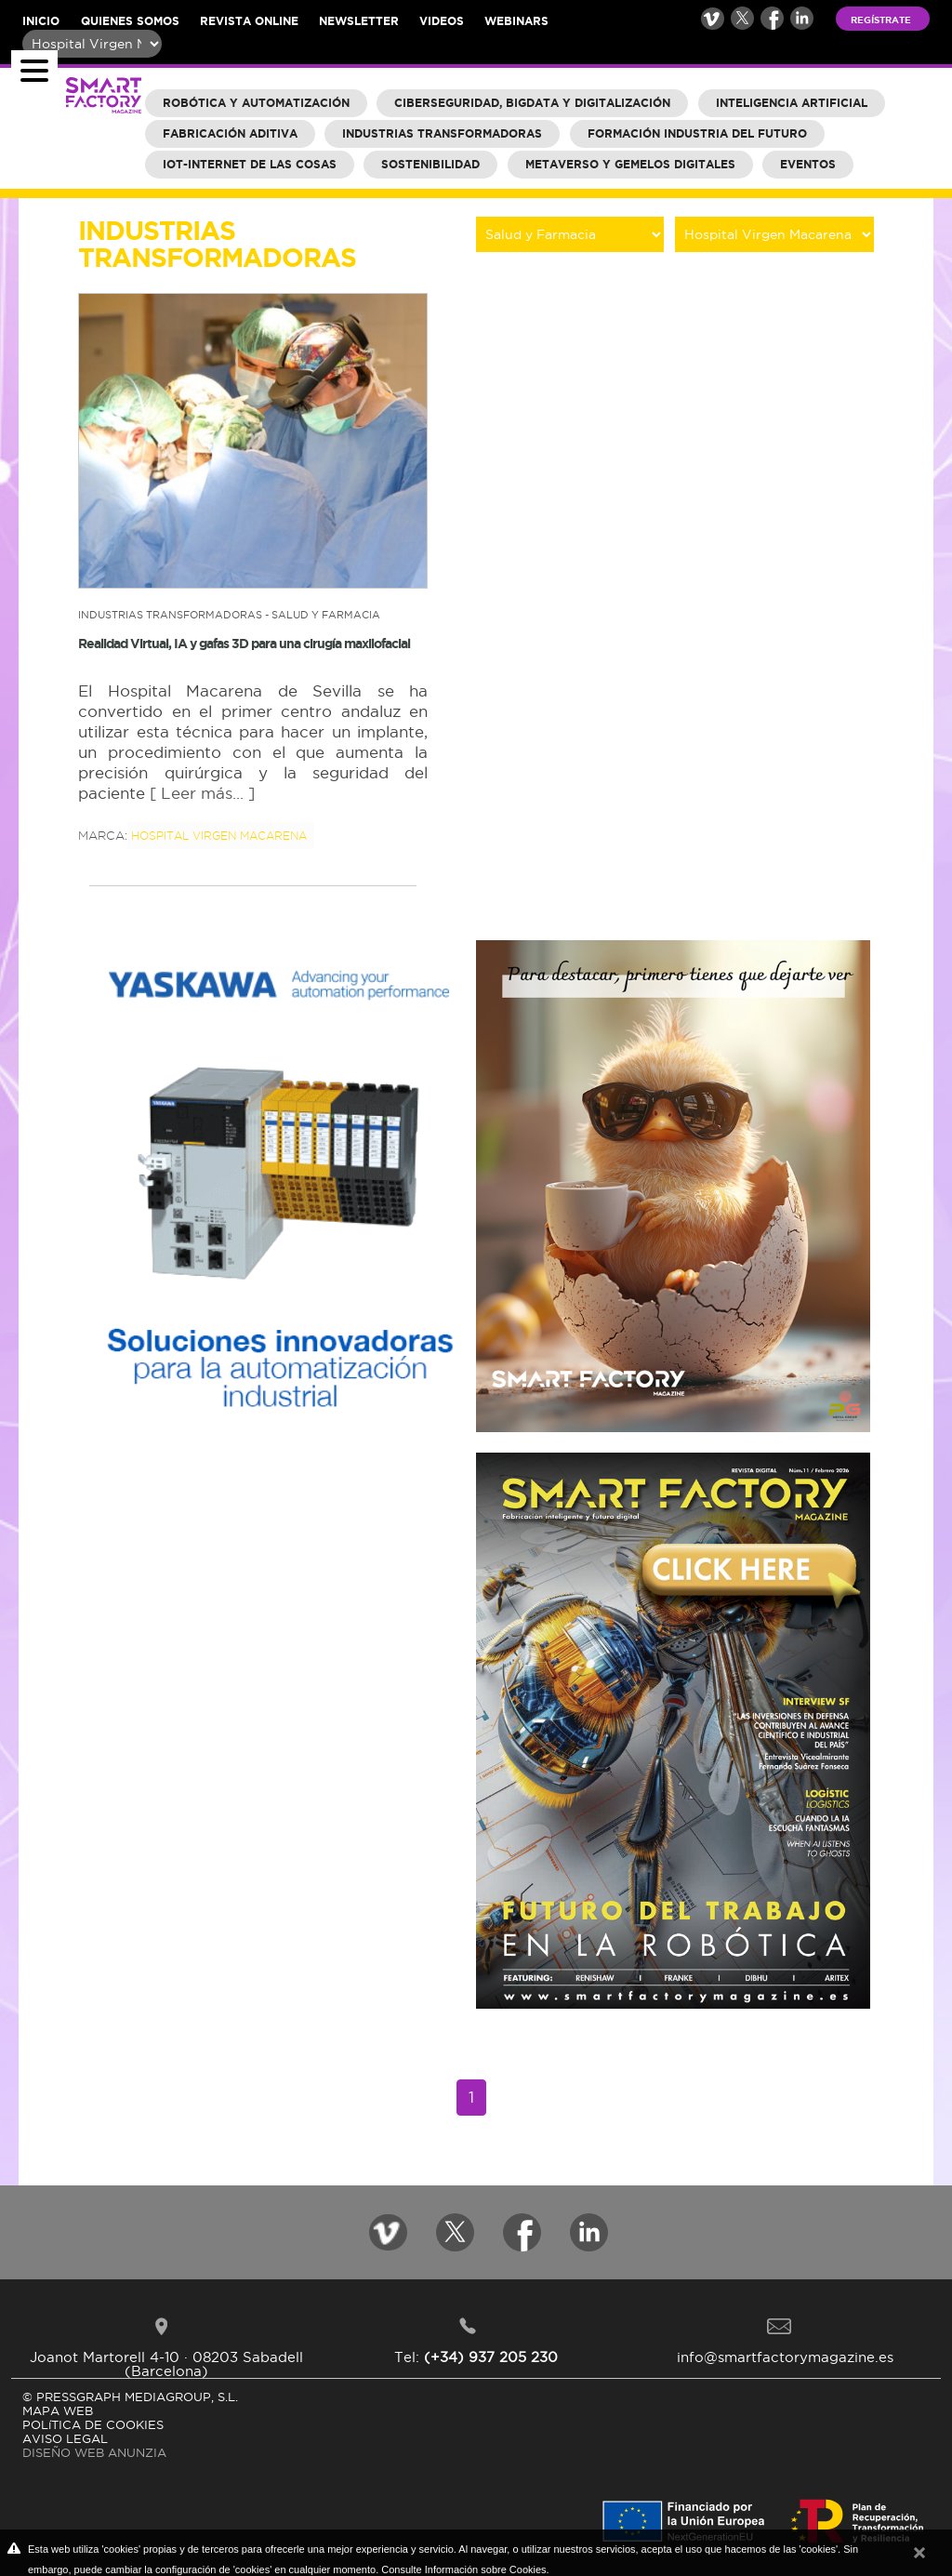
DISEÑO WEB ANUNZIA (94, 2452)
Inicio (41, 21)
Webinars (516, 21)
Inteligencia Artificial (791, 103)
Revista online (249, 21)
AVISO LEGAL (65, 2438)
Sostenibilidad (430, 164)
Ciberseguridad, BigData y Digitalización (532, 103)
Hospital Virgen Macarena (219, 836)
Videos (441, 21)
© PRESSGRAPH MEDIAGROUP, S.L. (130, 2396)
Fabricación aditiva (230, 133)
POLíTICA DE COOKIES (93, 2424)
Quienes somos (130, 21)
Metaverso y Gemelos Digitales (630, 164)
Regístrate (881, 20)
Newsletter (359, 21)
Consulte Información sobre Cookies (463, 2569)
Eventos (808, 164)
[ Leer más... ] (202, 793)
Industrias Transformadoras (442, 133)
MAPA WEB (57, 2410)
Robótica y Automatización (256, 103)
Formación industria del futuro (697, 133)
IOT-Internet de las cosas (250, 164)
